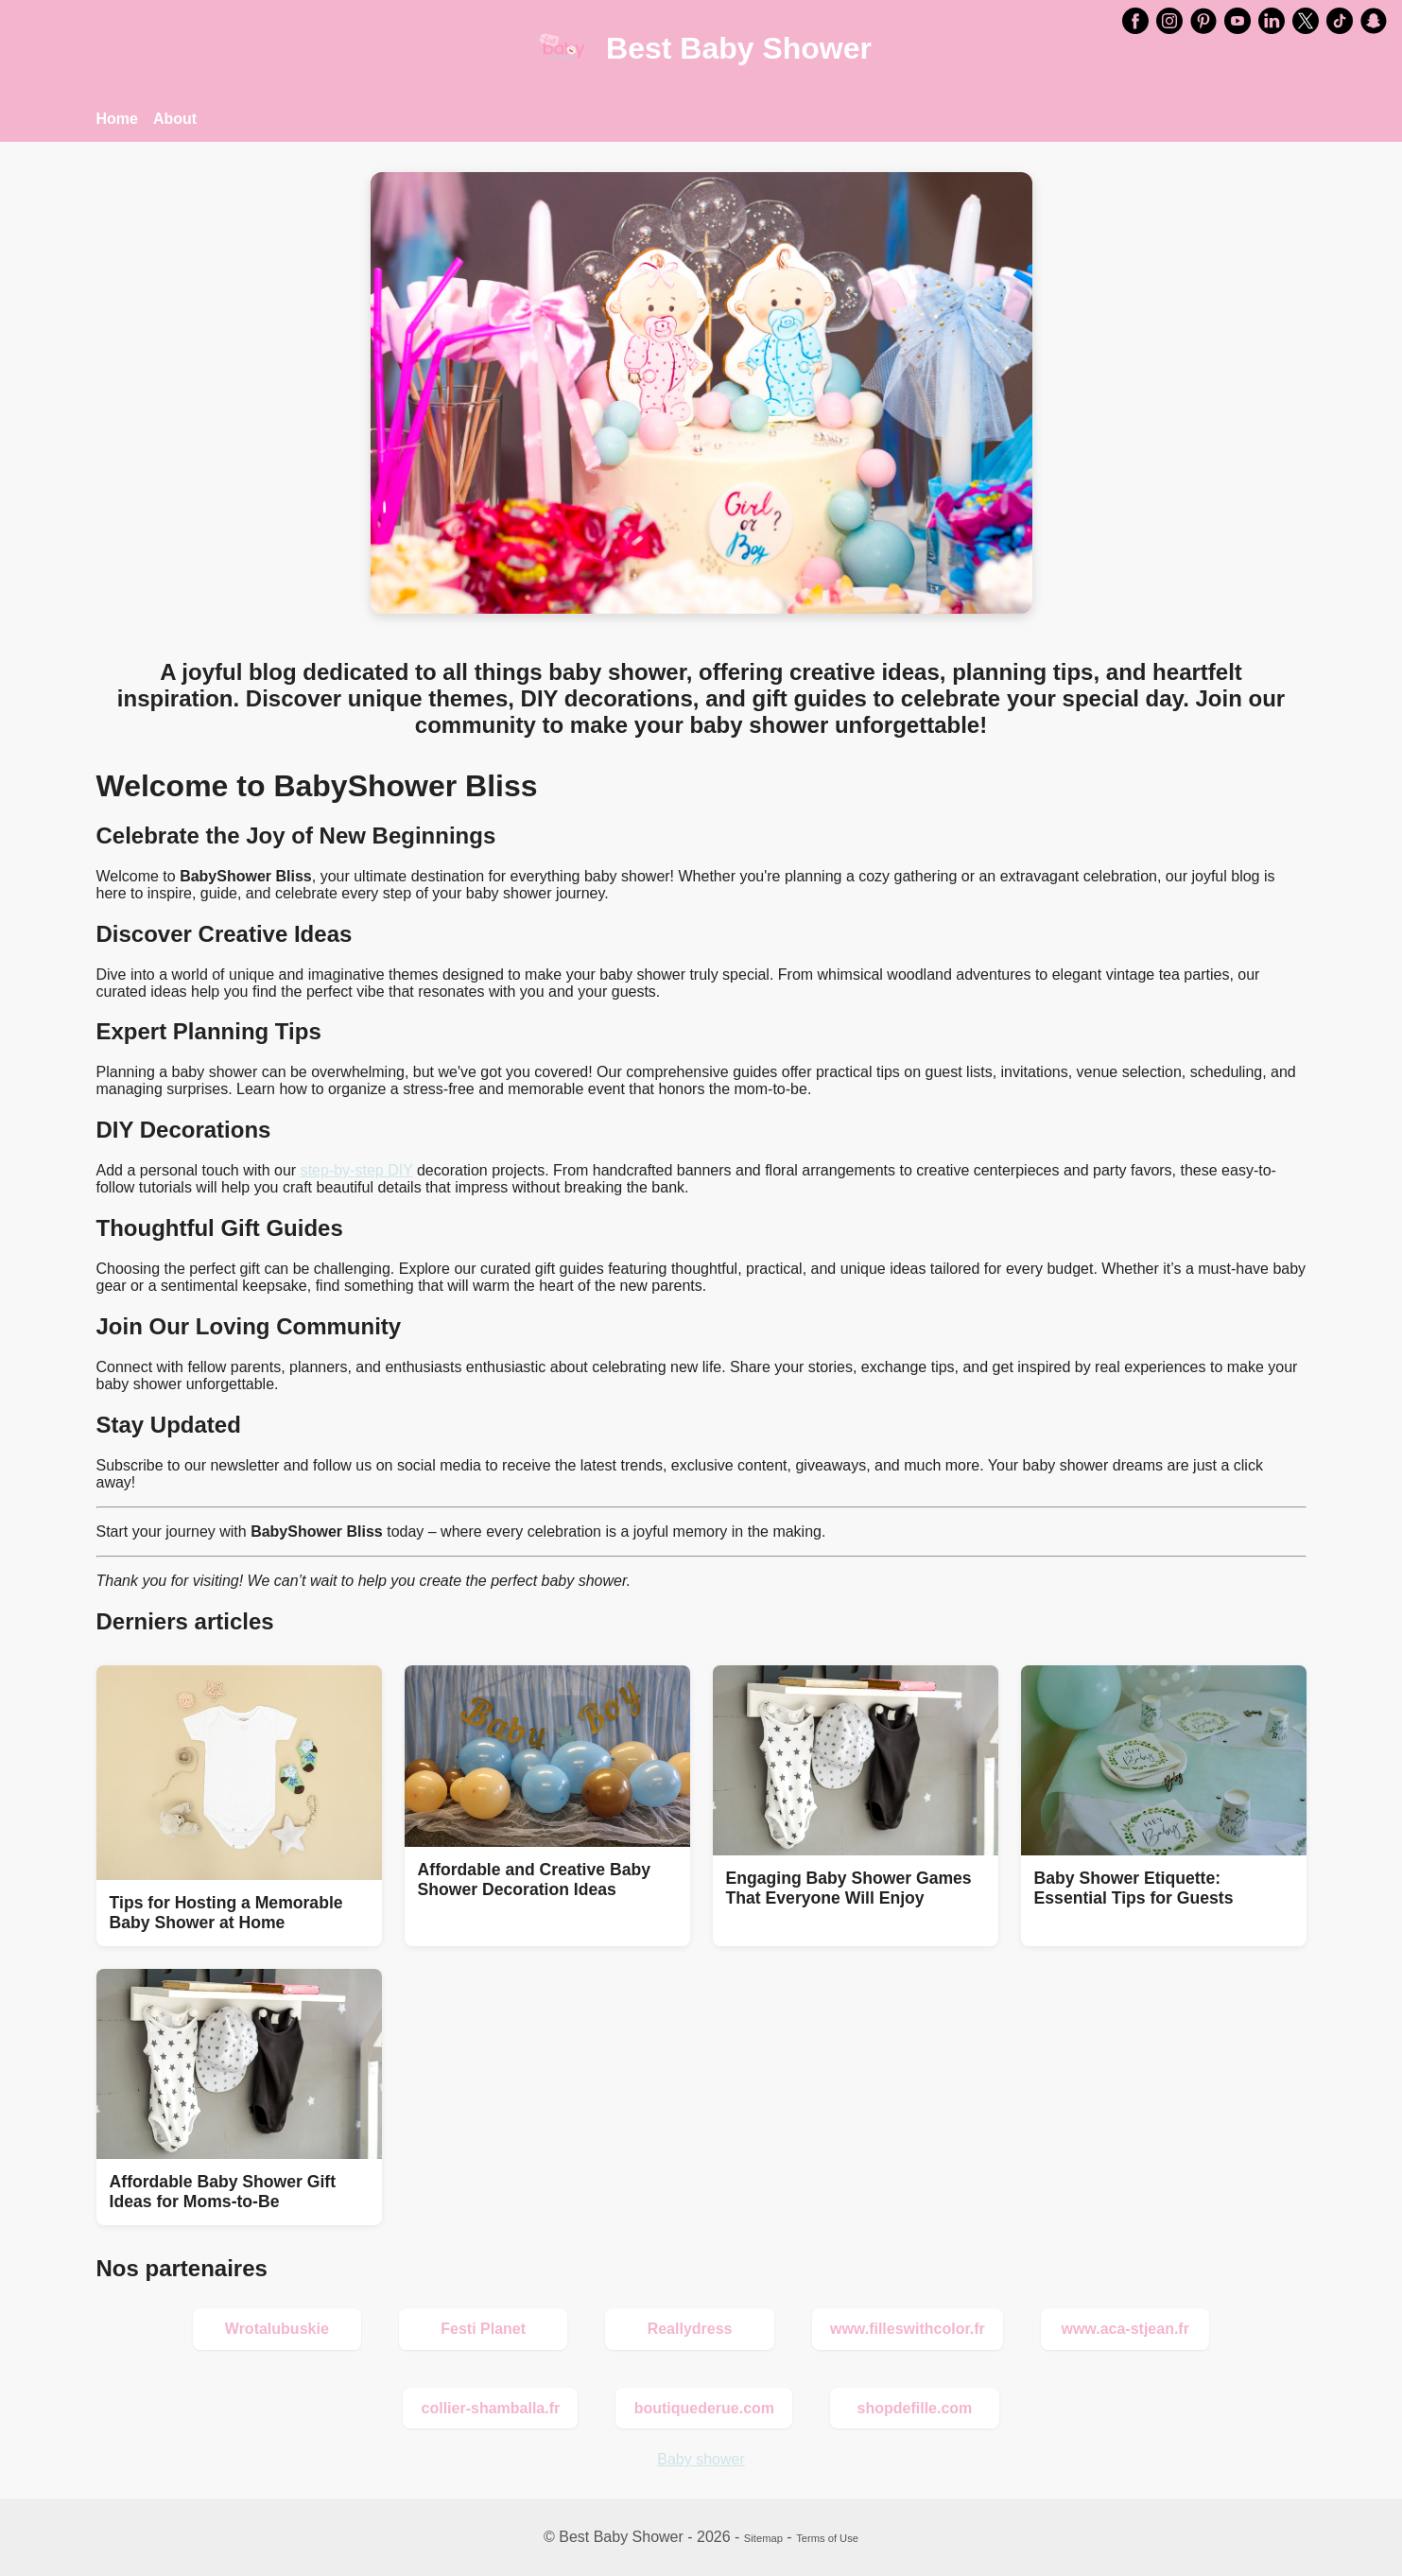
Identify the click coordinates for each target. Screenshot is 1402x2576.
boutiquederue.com (704, 2408)
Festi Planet (483, 2329)
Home (117, 119)
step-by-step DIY (357, 1170)
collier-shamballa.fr (491, 2408)
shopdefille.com (915, 2408)
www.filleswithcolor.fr (907, 2329)
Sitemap (763, 2538)
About (175, 119)
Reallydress (690, 2329)
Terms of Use (827, 2538)
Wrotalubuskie (277, 2329)
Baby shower (701, 2459)
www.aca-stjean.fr (1124, 2329)
